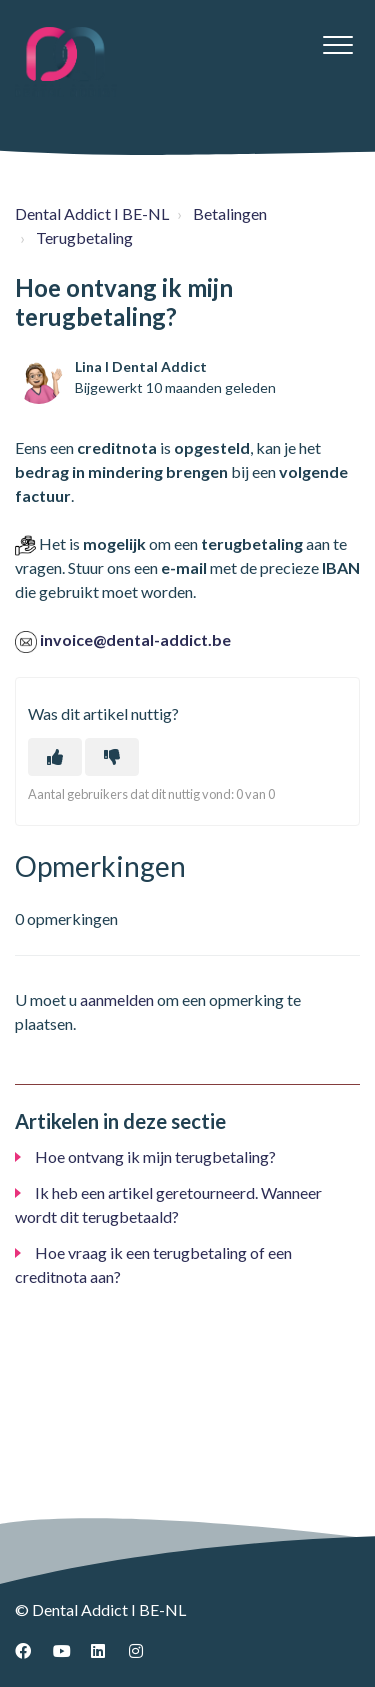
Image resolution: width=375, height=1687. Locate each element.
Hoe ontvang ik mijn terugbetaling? (155, 1156)
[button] (337, 44)
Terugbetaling (84, 237)
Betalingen (230, 213)
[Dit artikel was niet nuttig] (112, 757)
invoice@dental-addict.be (135, 639)
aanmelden (117, 999)
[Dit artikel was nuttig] (55, 757)
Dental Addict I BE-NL (92, 213)
